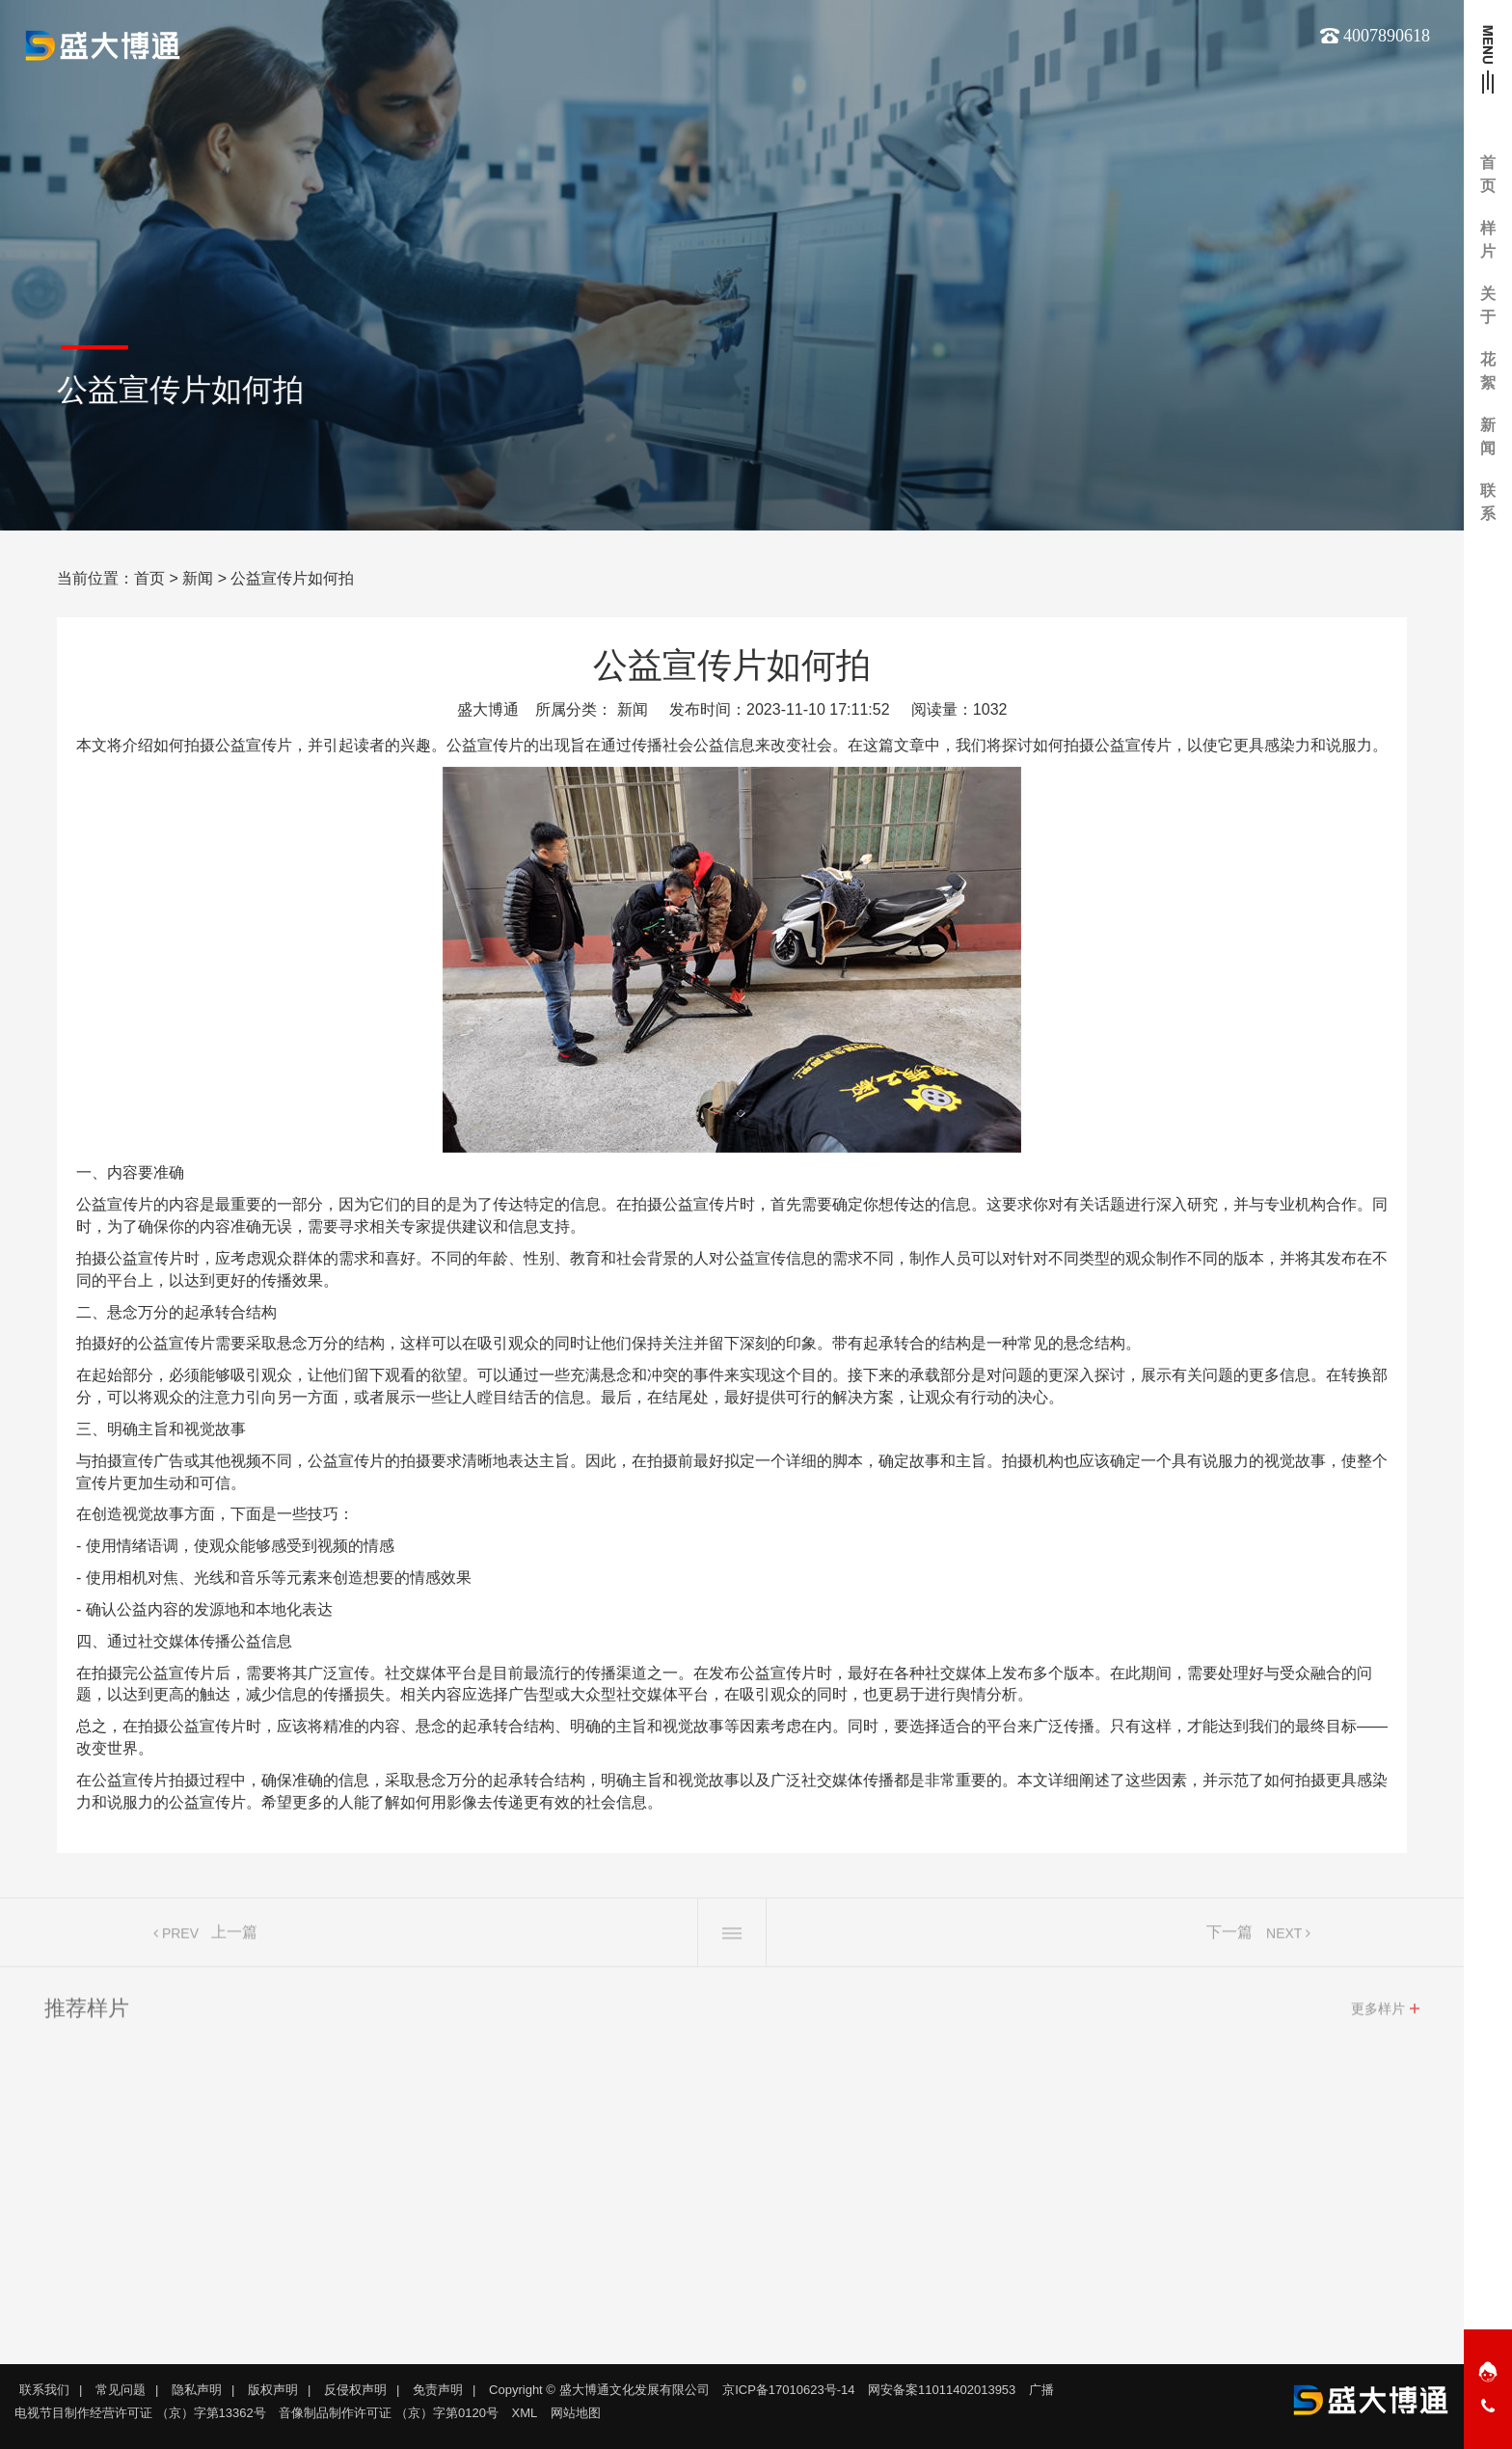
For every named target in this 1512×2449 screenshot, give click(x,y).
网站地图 (576, 2413)
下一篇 (1229, 1939)
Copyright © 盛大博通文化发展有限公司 (599, 2389)
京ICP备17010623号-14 (788, 2389)
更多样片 (1378, 2016)
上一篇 (234, 1939)
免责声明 (438, 2389)
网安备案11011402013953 (941, 2389)
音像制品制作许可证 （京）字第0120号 (389, 2413)
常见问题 (120, 2389)
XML (525, 2413)
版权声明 (273, 2389)
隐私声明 (197, 2389)
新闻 (197, 578)
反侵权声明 (355, 2389)
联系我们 (44, 2389)
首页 (149, 578)
